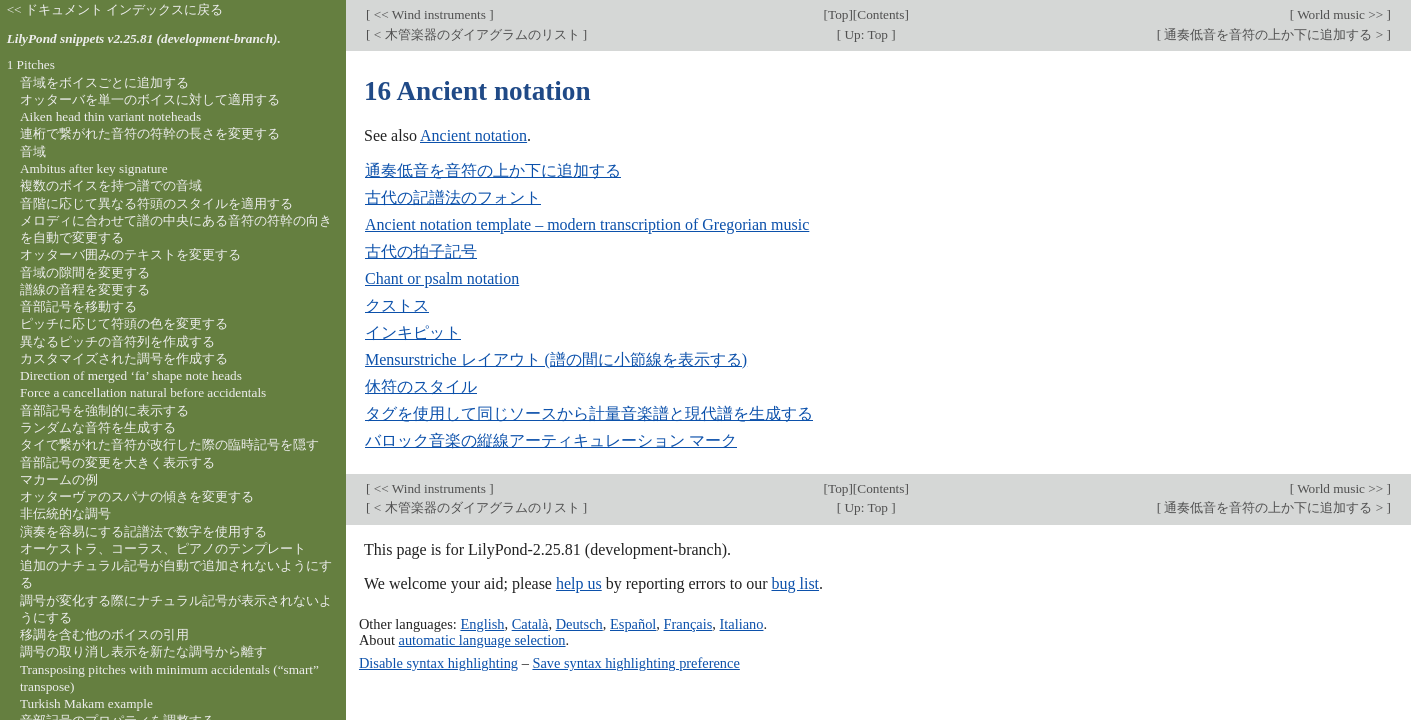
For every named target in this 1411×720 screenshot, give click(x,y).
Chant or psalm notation (442, 278)
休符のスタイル (421, 386)
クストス (397, 305)
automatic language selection (482, 640)
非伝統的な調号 (65, 513)
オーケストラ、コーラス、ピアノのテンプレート (163, 548)
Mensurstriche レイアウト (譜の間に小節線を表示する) (556, 359)
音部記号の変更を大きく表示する (117, 462)
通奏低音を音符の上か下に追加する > (1273, 34)
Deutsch (579, 624)
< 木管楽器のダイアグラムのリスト (476, 34)
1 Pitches (31, 64)
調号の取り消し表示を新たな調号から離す (143, 651)
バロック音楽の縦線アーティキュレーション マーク (551, 440)
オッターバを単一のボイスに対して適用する (150, 99)
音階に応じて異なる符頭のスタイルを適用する (156, 203)
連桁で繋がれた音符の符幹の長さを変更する (150, 133)
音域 (33, 151)
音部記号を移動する (78, 306)
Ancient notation (473, 135)
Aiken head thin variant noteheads (110, 116)
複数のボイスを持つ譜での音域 (111, 185)
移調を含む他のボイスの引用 (104, 634)
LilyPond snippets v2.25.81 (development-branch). (144, 38)
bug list (795, 583)
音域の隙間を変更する (85, 272)
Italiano (742, 624)
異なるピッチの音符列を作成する (117, 341)
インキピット (413, 332)
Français (688, 624)
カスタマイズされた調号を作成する (124, 358)
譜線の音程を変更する (85, 289)
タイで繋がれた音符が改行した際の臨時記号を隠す (169, 444)
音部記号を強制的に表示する (104, 410)
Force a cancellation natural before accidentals (143, 392)
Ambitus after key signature (94, 168)
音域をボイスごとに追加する (104, 82)
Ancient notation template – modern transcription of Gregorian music (587, 224)
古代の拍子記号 (421, 251)
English (482, 624)
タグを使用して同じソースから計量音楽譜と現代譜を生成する (589, 413)
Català (530, 624)
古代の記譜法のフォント (453, 197)
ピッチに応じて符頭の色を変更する (124, 323)
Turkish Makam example (86, 703)
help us (579, 583)
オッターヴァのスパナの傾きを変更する (137, 496)
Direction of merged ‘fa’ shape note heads (131, 375)
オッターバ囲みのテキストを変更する (130, 254)
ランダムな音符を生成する (98, 427)
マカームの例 (59, 479)
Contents (880, 14)
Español (633, 624)
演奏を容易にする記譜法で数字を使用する (143, 531)
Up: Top (866, 34)
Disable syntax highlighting (438, 663)
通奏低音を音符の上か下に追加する (493, 170)
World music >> (1340, 14)
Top (838, 14)
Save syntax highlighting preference (635, 663)
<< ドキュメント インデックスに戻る (115, 9)
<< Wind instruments (429, 14)
